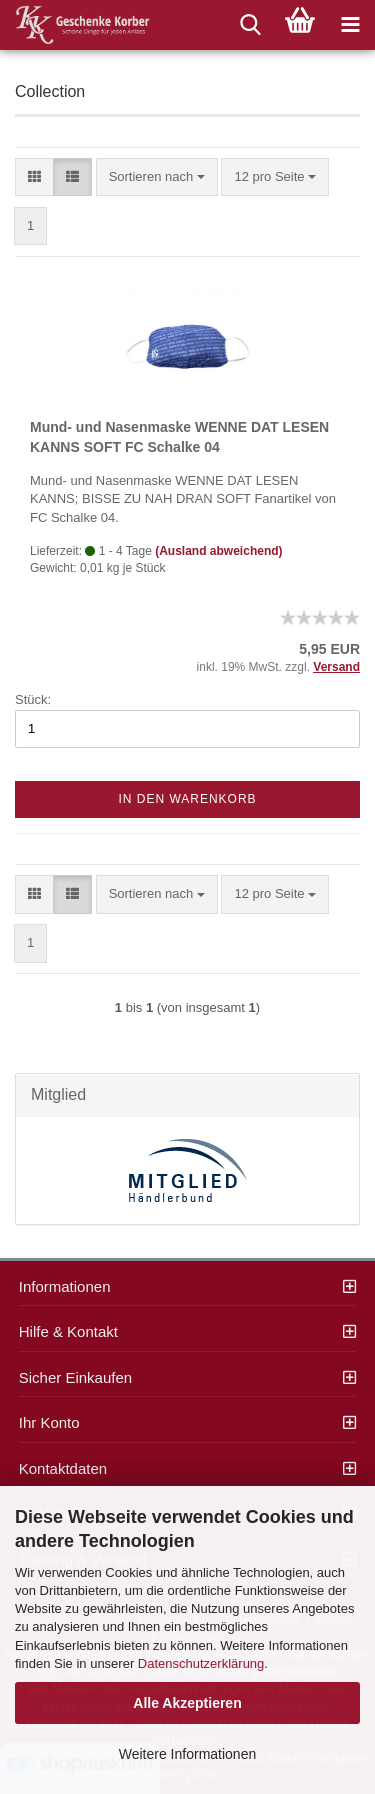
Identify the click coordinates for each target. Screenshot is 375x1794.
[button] (34, 177)
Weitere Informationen (187, 1754)
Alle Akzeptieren (187, 1703)
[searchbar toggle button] (250, 25)
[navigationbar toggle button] (350, 25)
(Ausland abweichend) (218, 551)
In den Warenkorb (187, 799)
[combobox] (157, 177)
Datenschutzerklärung (201, 1663)
